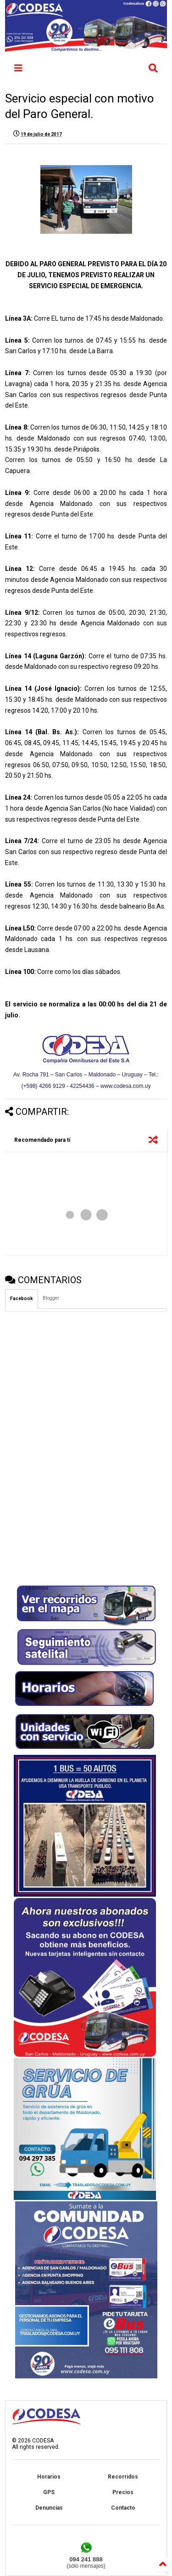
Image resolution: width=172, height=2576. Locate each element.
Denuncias (49, 2508)
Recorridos (123, 2477)
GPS (49, 2492)
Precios (122, 2492)
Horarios (49, 2477)
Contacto (123, 2508)
